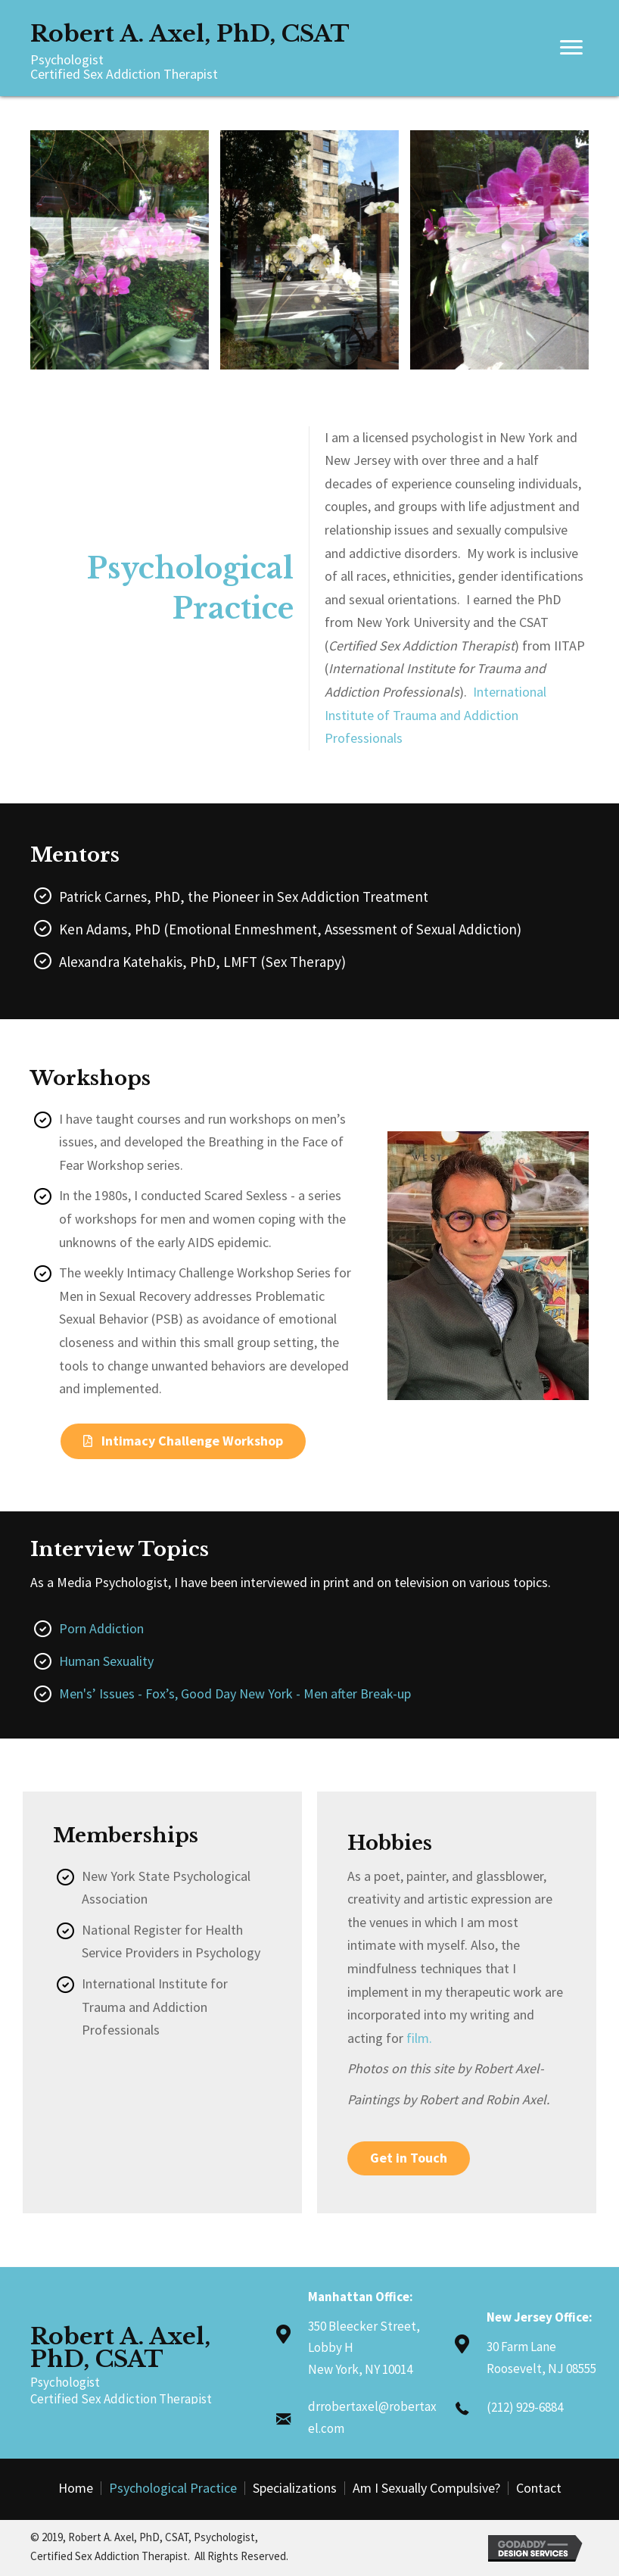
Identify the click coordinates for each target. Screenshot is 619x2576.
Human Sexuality (106, 1661)
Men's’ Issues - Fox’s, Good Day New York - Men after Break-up (235, 1693)
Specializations (295, 2488)
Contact (538, 2488)
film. (419, 2038)
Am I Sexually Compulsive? (426, 2488)
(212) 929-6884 (525, 2407)
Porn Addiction (101, 1628)
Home (75, 2488)
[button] (183, 1441)
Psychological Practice (173, 2488)
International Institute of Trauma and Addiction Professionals (435, 715)
